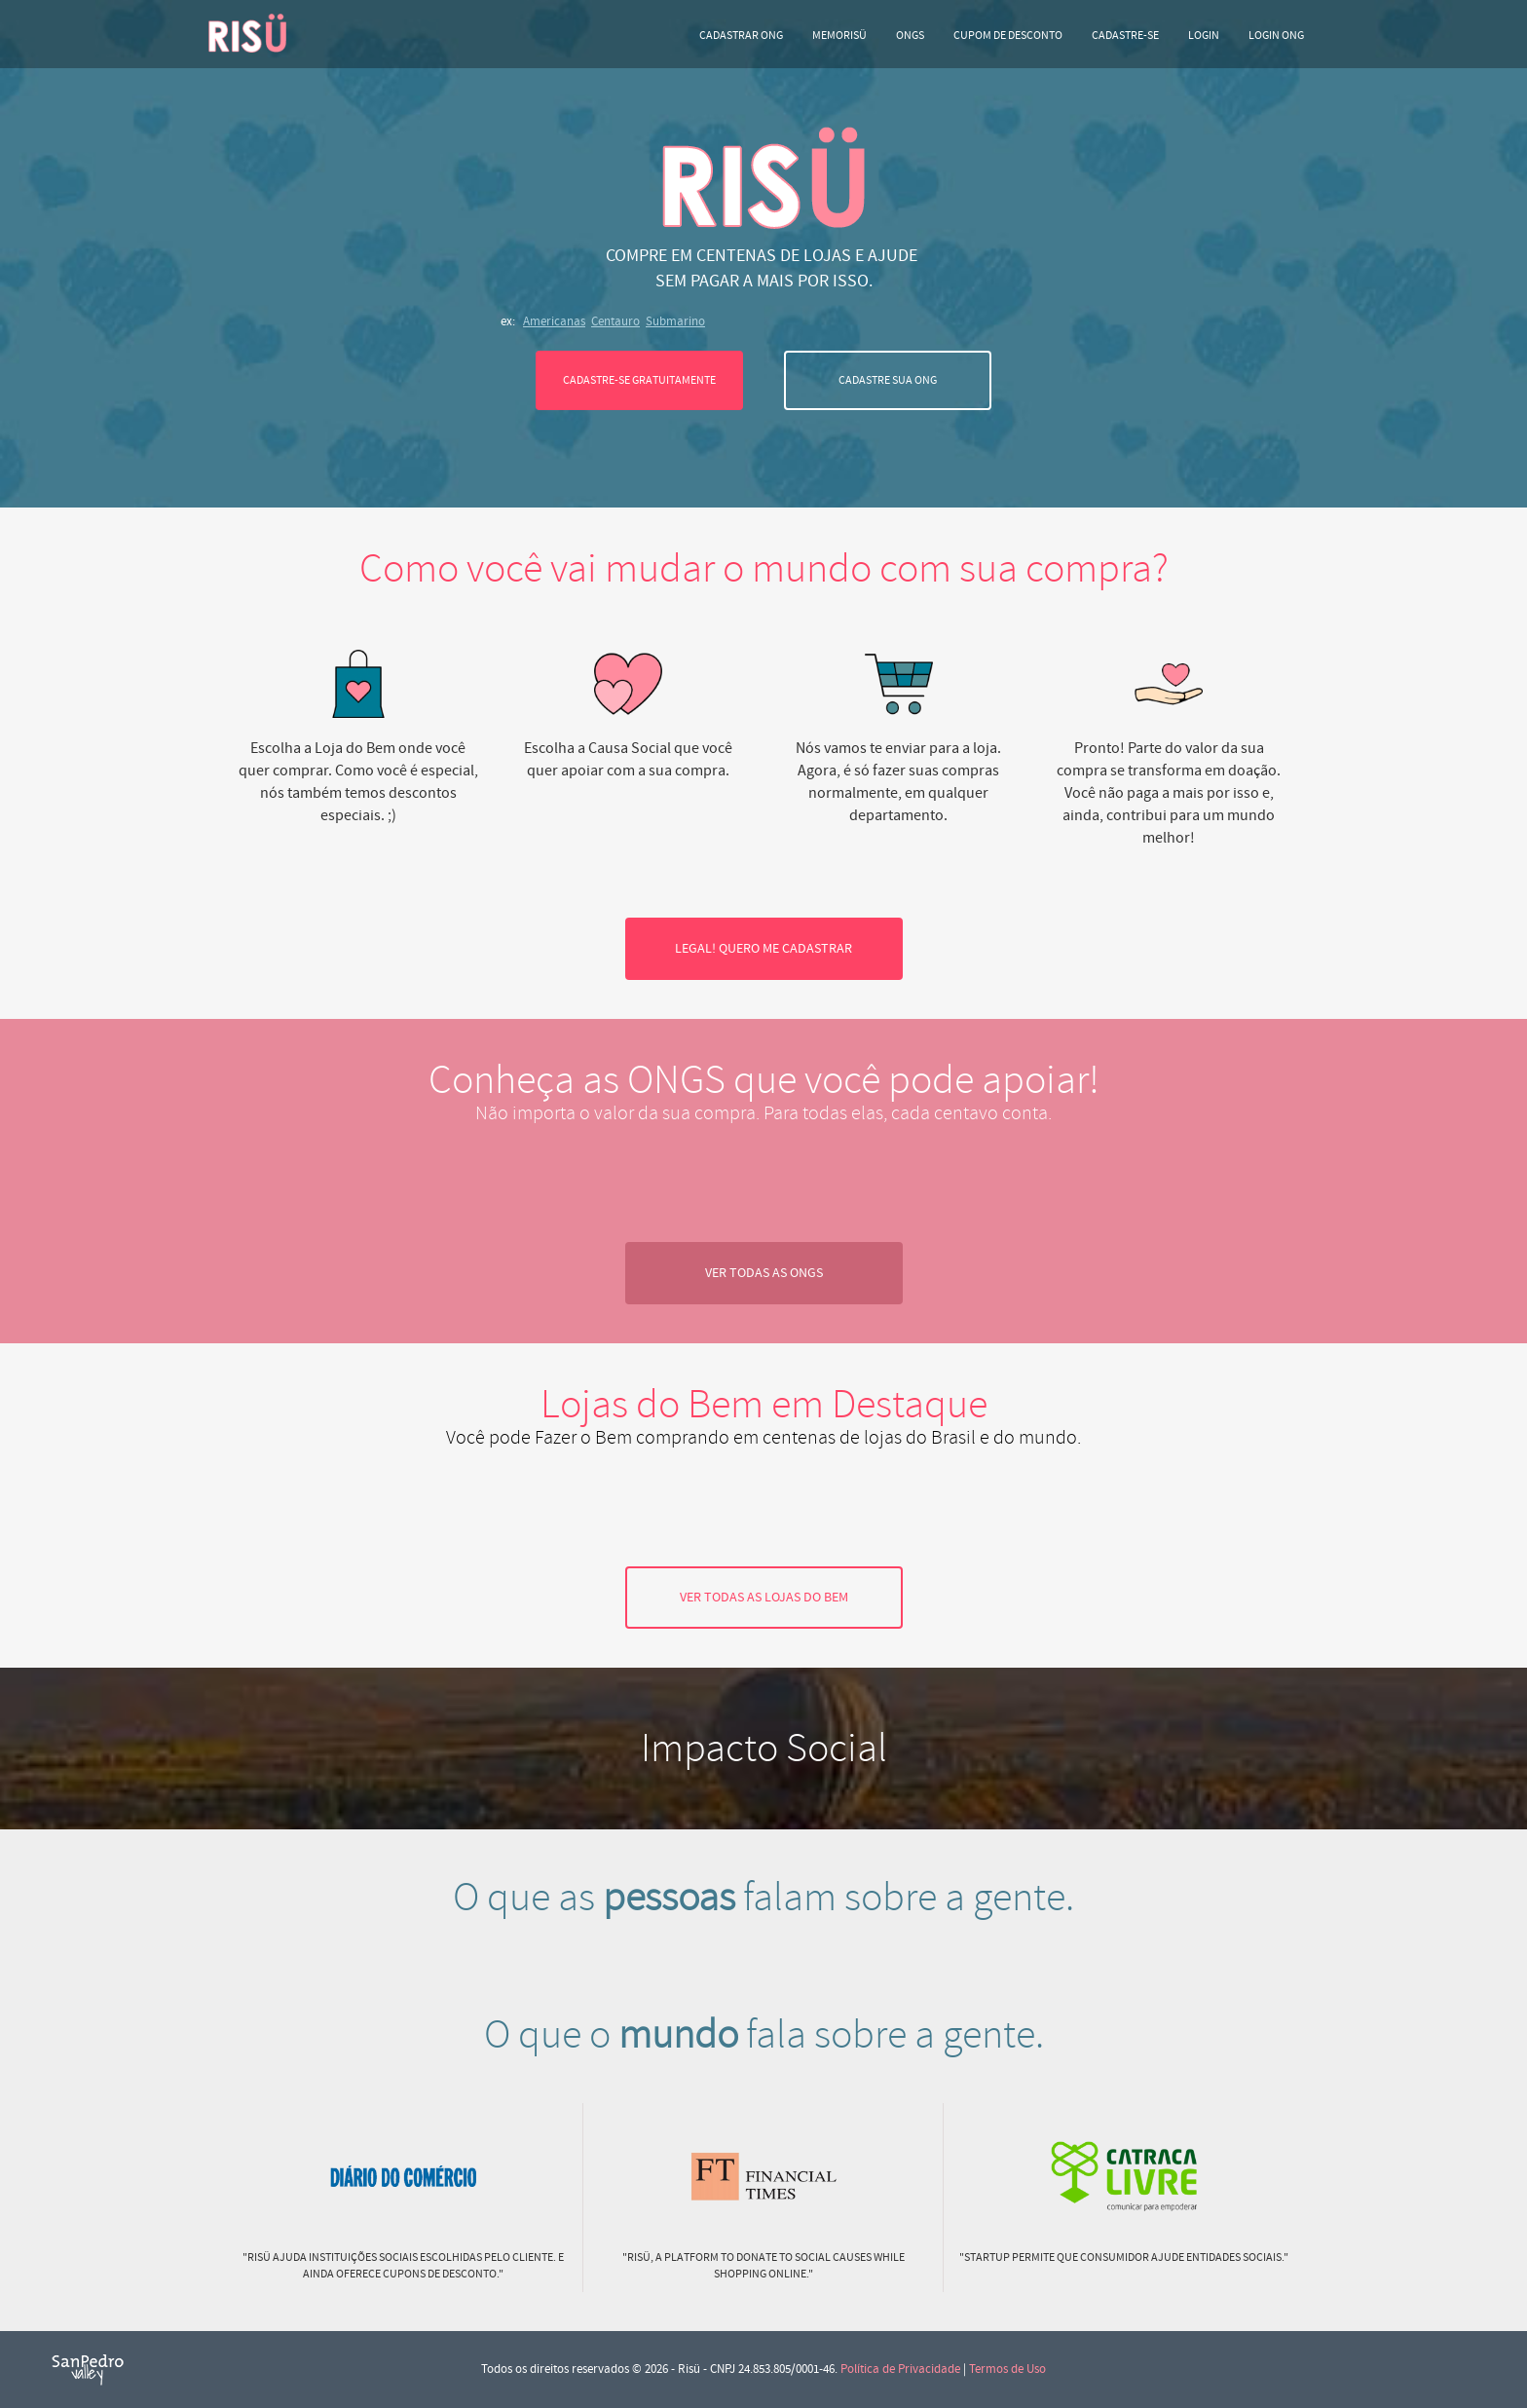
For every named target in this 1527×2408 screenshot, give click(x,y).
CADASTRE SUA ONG (887, 380)
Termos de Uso (1007, 2369)
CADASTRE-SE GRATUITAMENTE (639, 380)
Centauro (615, 321)
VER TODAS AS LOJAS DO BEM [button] (764, 1597)
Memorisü (839, 35)
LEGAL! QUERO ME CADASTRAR (763, 949)
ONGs (910, 35)
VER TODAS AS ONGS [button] (764, 1273)
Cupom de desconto (1007, 35)
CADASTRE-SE (1125, 35)
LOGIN (1203, 35)
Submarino (675, 321)
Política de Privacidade (900, 2369)
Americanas (554, 321)
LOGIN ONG (1276, 35)
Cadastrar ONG (741, 35)
